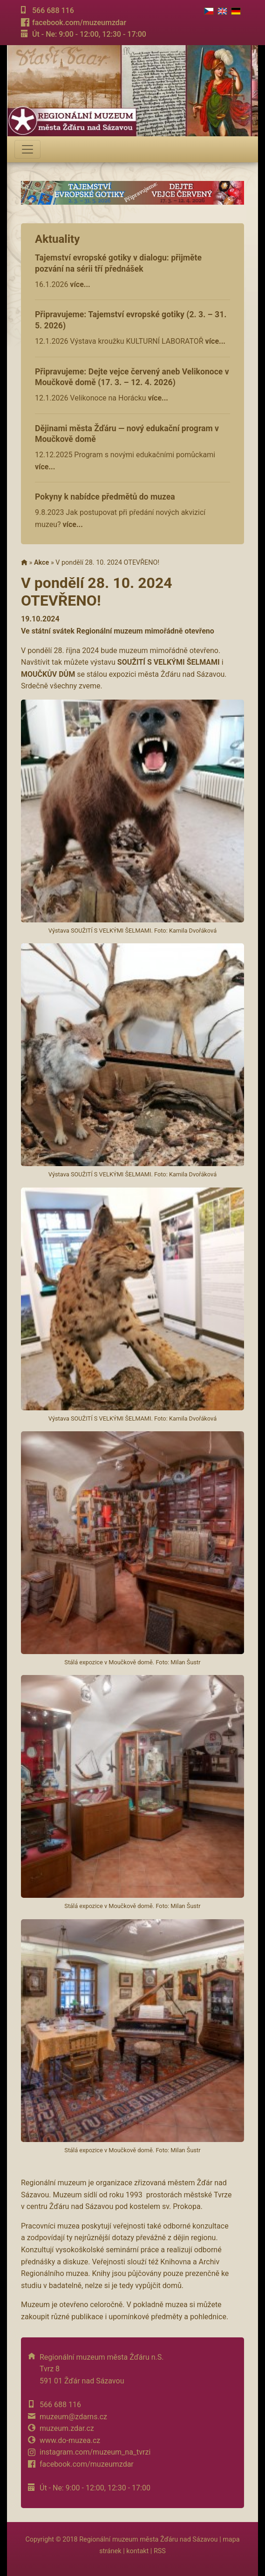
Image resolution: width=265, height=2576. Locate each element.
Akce (41, 563)
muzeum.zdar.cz (67, 2428)
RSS (160, 2551)
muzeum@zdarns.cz (73, 2416)
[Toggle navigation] (27, 149)
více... (80, 284)
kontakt (137, 2551)
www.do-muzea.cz (70, 2440)
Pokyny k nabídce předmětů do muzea (105, 496)
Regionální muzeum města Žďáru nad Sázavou (148, 2539)
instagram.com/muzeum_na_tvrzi (95, 2452)
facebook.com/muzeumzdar (79, 22)
